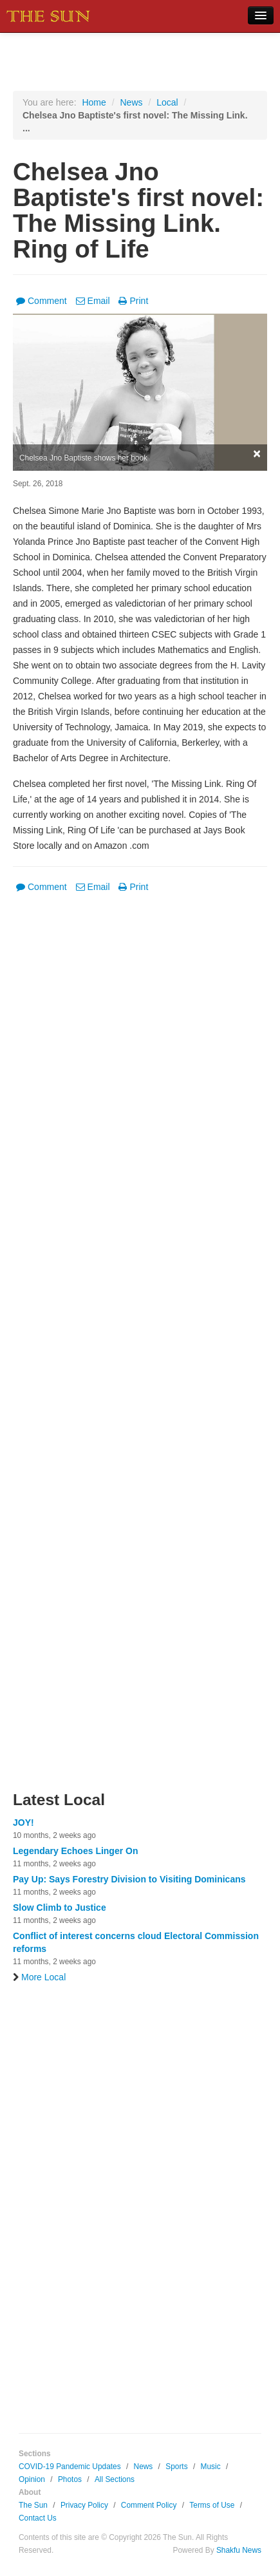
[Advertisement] (140, 1350)
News (131, 102)
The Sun (33, 2505)
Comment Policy (149, 2505)
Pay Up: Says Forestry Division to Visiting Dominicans (129, 1879)
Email (93, 301)
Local (167, 102)
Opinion (32, 2479)
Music (211, 2466)
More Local (39, 1977)
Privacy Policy (84, 2505)
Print (133, 301)
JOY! (23, 1822)
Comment (41, 301)
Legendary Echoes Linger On (75, 1851)
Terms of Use (211, 2505)
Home (94, 102)
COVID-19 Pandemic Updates (70, 2466)
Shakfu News (238, 2550)
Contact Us (38, 2518)
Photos (70, 2479)
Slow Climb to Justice (59, 1907)
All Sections (115, 2479)
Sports (176, 2466)
